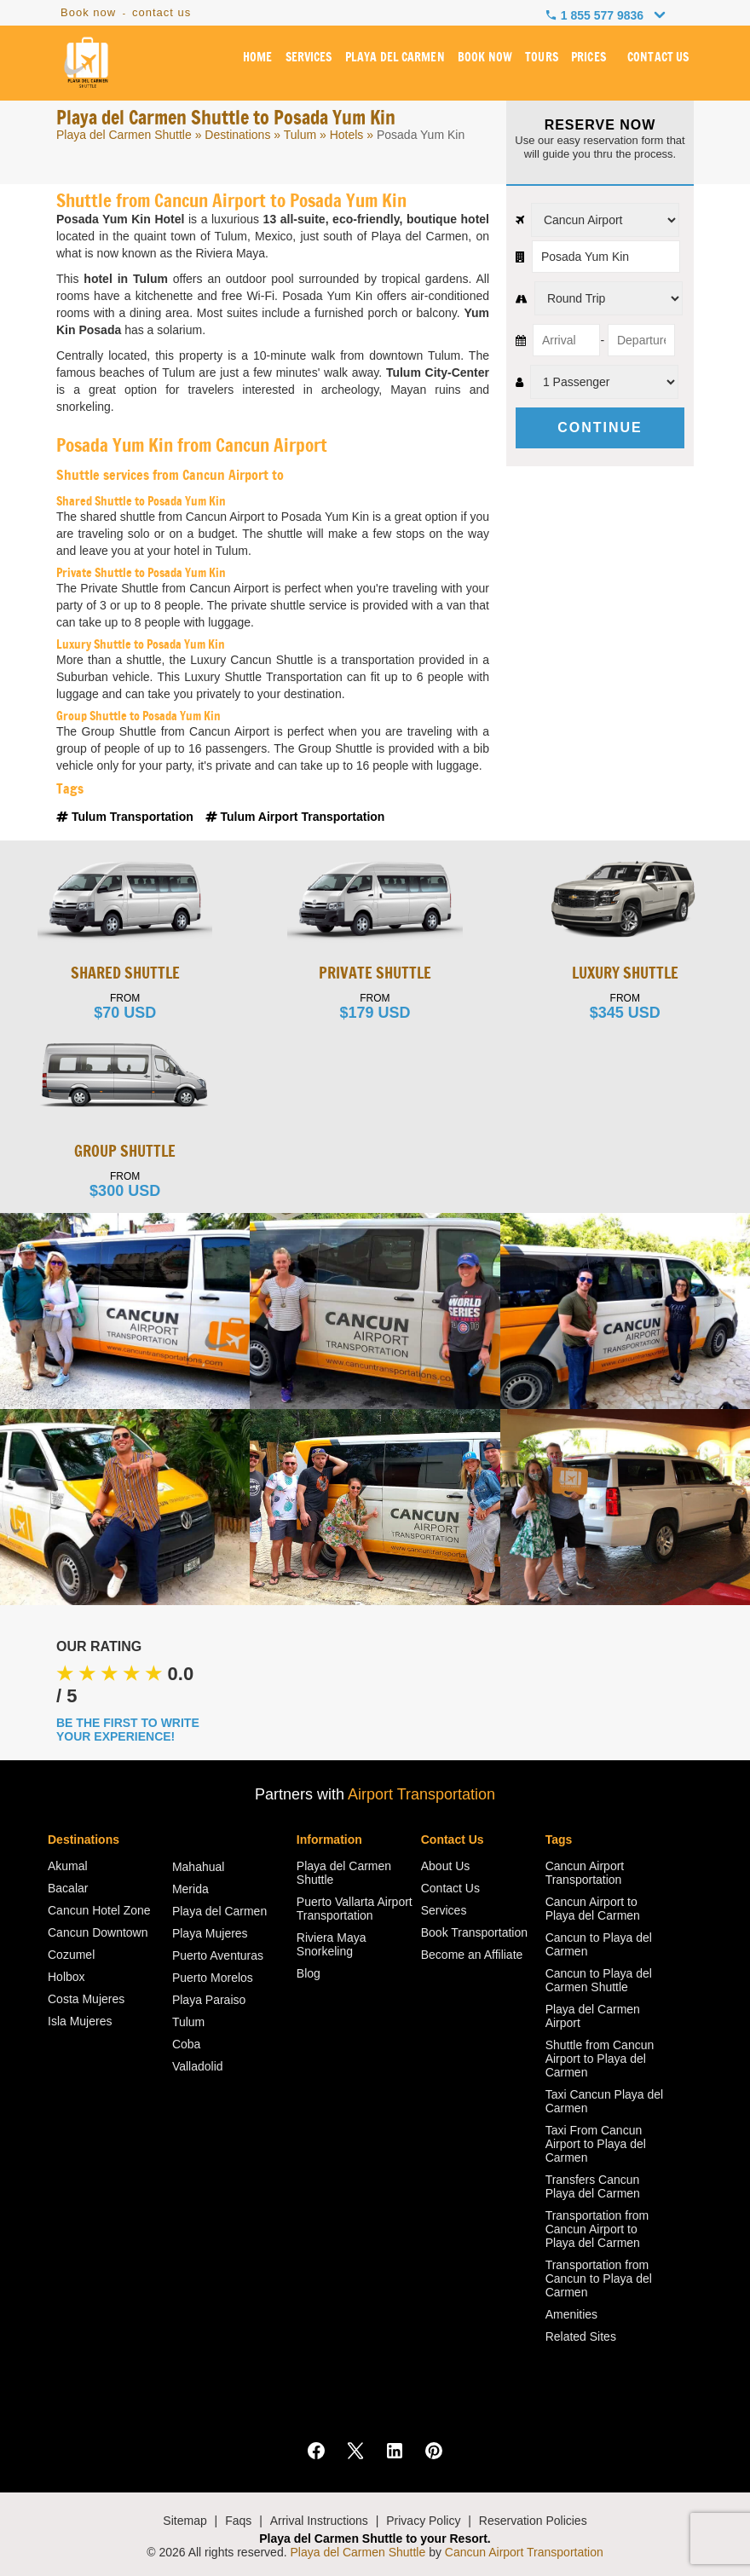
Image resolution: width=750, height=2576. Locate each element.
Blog (308, 1973)
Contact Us (450, 1888)
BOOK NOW (485, 59)
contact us (161, 12)
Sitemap (184, 2520)
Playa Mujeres (210, 1933)
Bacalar (68, 1888)
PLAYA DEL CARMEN (396, 59)
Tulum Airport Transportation (295, 816)
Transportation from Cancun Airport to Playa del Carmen (597, 2229)
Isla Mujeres (80, 2021)
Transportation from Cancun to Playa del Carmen (598, 2278)
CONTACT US (658, 59)
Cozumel (71, 1954)
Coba (186, 2044)
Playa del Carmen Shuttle (124, 135)
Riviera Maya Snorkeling (331, 1944)
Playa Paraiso (208, 2000)
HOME (259, 59)
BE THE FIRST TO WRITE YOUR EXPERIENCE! (127, 1729)
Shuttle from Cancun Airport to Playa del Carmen (600, 2058)
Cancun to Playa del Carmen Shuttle (598, 1980)
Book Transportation (474, 1932)
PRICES (589, 59)
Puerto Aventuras (217, 1955)
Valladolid (197, 2066)
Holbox (66, 1977)
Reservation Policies (533, 2520)
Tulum (300, 135)
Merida (190, 1889)
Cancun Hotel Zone (99, 1910)
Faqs (238, 2520)
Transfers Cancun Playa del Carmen (592, 2186)
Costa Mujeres (86, 1999)
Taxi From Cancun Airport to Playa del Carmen (595, 2143)
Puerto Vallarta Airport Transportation (354, 1908)
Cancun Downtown (98, 1932)
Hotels (347, 135)
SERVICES (311, 59)
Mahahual (198, 1867)
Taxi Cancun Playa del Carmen (604, 2101)
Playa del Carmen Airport (592, 2016)
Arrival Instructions (319, 2520)
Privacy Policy (423, 2520)
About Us (445, 1866)
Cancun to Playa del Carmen (598, 1944)
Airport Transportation (421, 1794)
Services (444, 1910)
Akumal (68, 1866)
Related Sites (580, 2336)
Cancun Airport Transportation (585, 1872)
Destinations (237, 135)
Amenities (571, 2314)
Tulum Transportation (126, 816)
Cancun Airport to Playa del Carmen (592, 1908)
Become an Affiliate (472, 1954)
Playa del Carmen (219, 1911)
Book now (88, 12)
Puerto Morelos (212, 1977)
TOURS (542, 59)
